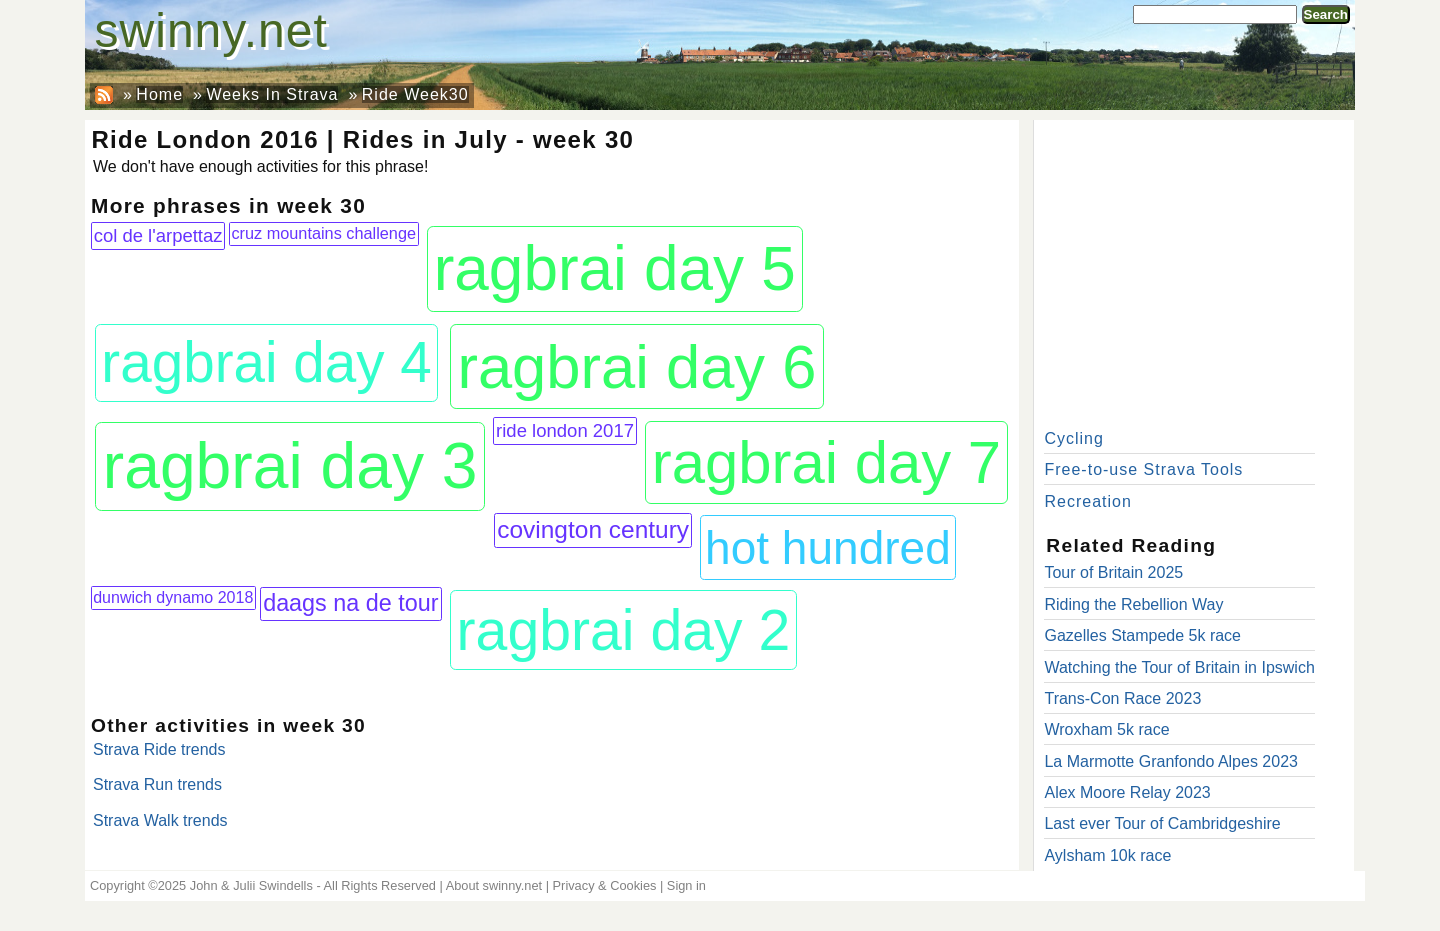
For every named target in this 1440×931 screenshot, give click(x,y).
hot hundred (828, 548)
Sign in (686, 885)
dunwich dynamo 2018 (173, 597)
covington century (593, 529)
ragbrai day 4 (266, 362)
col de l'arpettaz (158, 235)
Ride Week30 (415, 94)
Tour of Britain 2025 (1113, 572)
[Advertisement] (1194, 270)
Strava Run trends (157, 784)
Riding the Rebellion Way (1133, 604)
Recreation (1087, 501)
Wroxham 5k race (1106, 729)
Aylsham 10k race (1107, 855)
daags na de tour (350, 603)
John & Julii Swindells (251, 885)
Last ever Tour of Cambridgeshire (1162, 823)
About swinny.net (494, 885)
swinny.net (211, 30)
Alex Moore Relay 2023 (1127, 792)
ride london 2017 (565, 430)
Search (1326, 14)
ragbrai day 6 (636, 366)
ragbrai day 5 (615, 268)
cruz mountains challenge (323, 233)
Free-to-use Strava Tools (1143, 469)
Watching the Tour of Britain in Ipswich (1179, 667)
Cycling (1073, 438)
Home (159, 94)
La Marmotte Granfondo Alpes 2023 (1171, 761)
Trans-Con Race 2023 (1122, 698)
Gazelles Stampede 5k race (1142, 635)
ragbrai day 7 (827, 462)
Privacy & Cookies (605, 885)
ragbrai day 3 (290, 466)
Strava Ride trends (159, 749)
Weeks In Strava (272, 94)
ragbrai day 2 (624, 630)
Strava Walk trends (160, 820)
